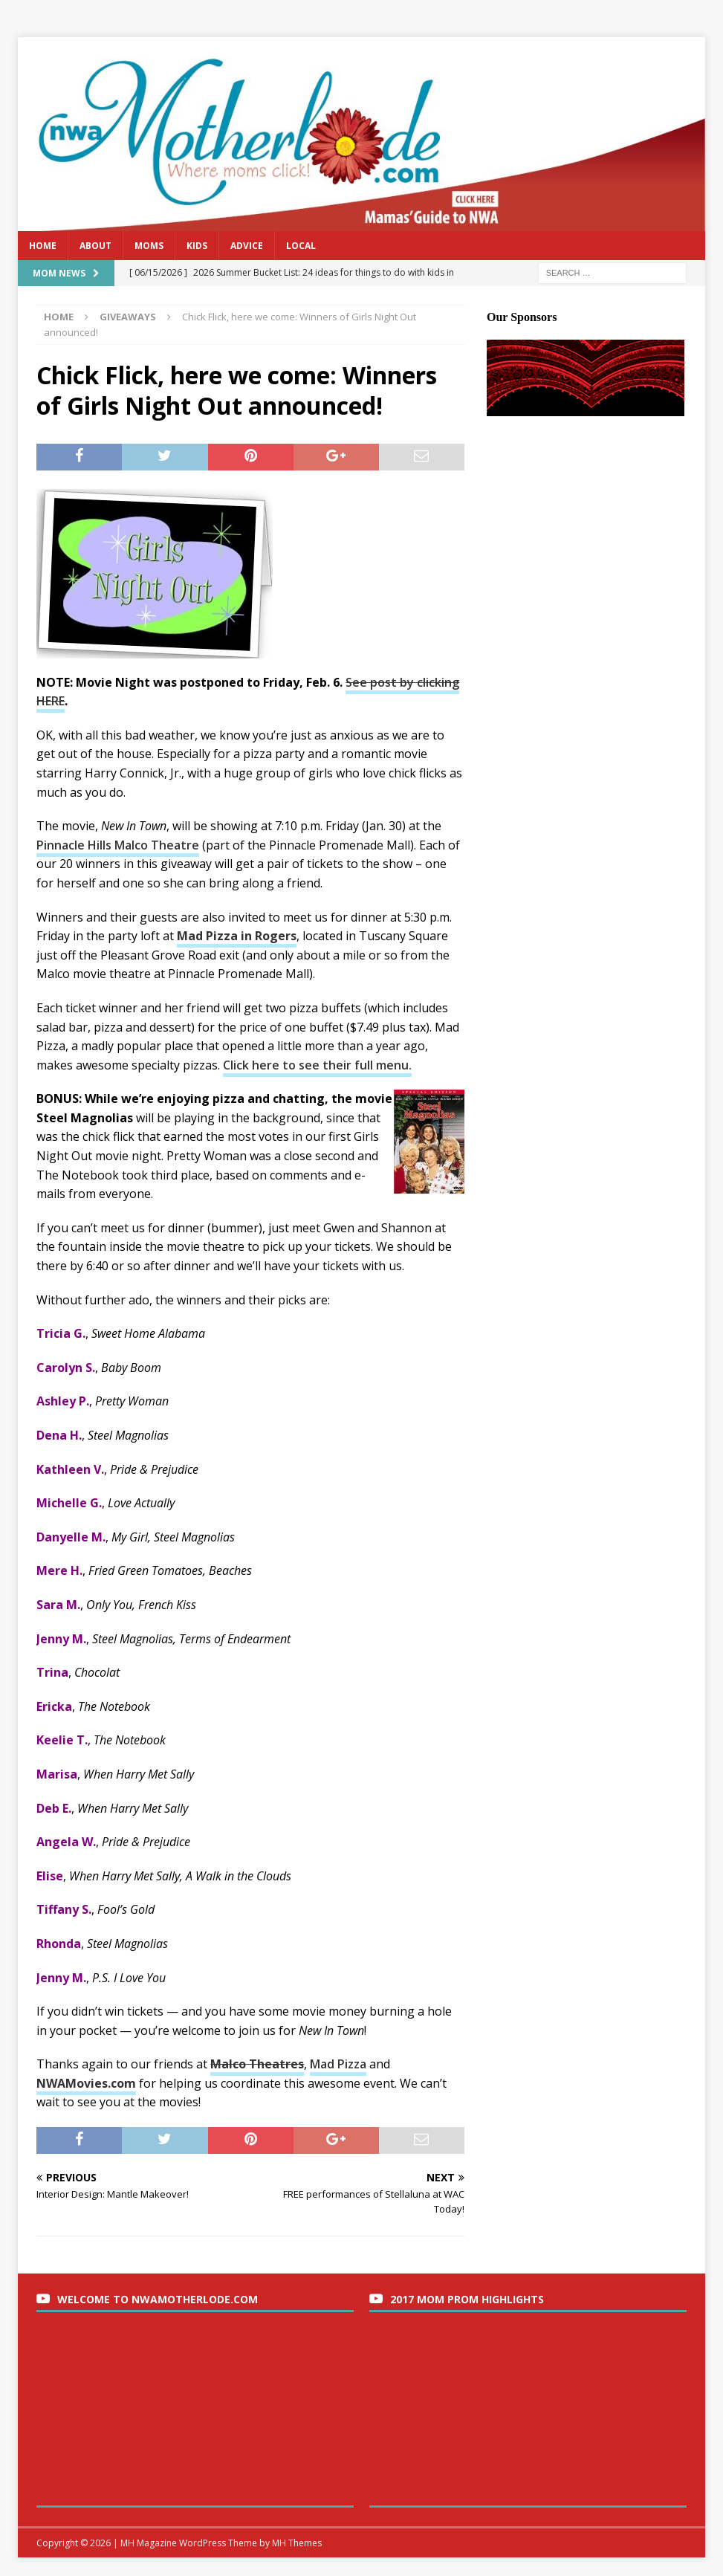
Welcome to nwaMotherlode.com (157, 2299)
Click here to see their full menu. (317, 1065)
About (95, 245)
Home (42, 245)
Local (301, 245)
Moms (148, 245)
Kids (197, 245)
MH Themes (297, 2543)
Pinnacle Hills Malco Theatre (117, 845)
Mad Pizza (338, 2064)
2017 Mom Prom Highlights (467, 2299)
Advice (246, 245)
